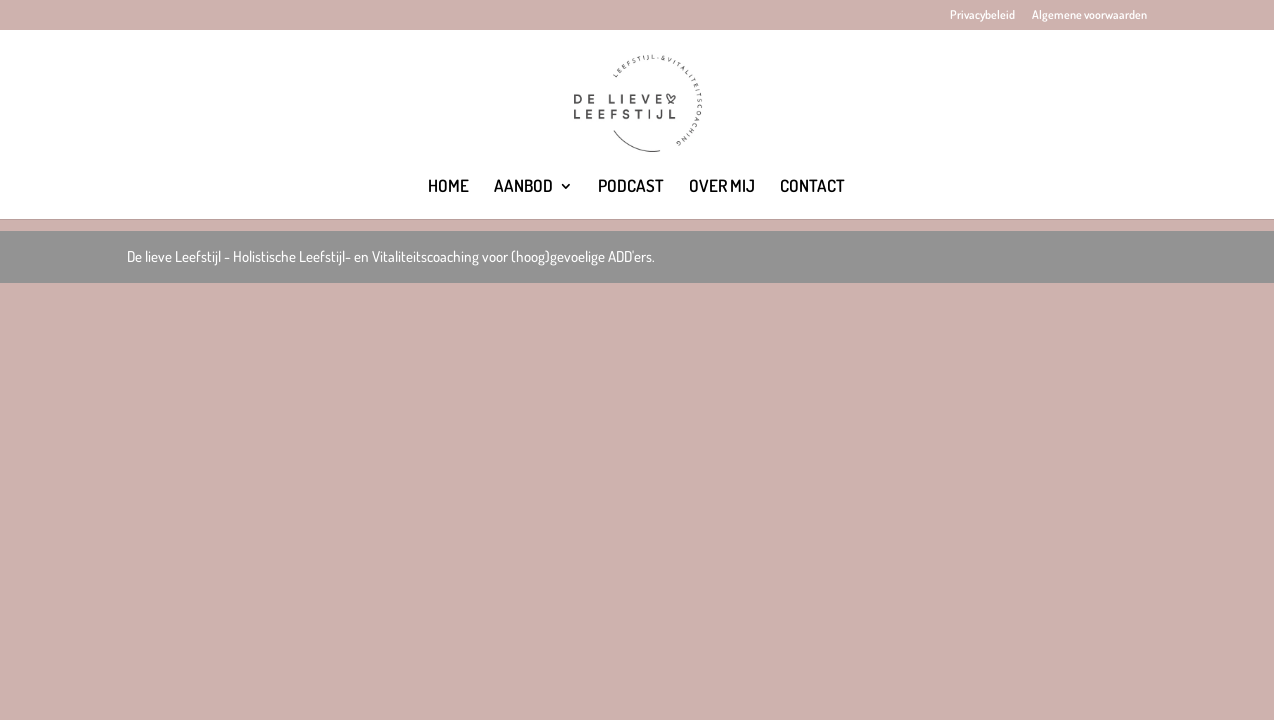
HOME (448, 187)
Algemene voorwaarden (1089, 15)
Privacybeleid (982, 15)
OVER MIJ (722, 187)
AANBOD (523, 187)
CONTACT (812, 187)
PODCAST (631, 187)
